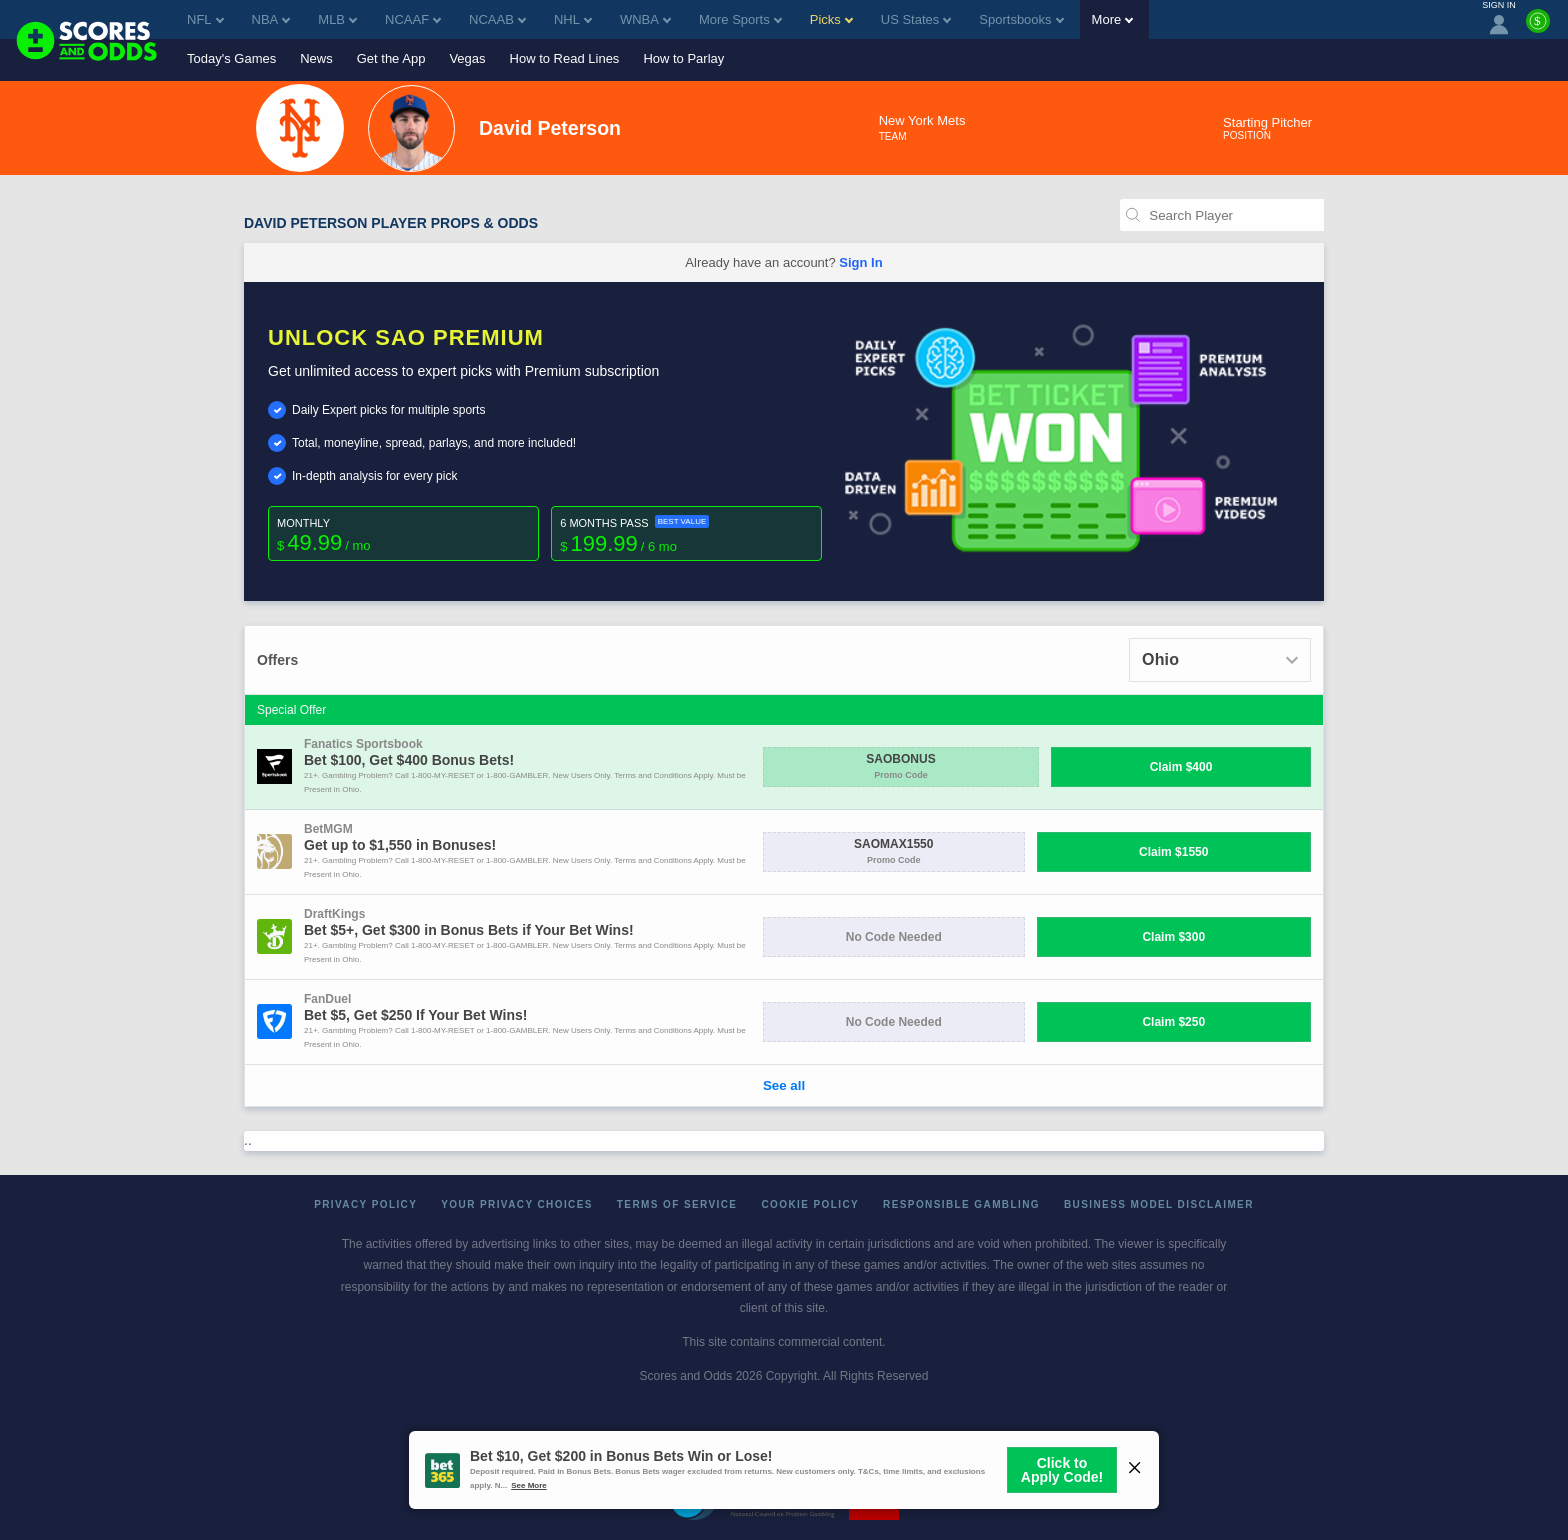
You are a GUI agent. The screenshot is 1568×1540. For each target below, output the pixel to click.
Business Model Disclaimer (1159, 1204)
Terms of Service (677, 1204)
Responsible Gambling (961, 1204)
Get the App (391, 58)
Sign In (860, 262)
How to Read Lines (565, 58)
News (316, 58)
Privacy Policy (365, 1204)
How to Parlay (683, 58)
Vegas (467, 58)
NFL (205, 19)
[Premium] (1538, 29)
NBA (271, 19)
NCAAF (413, 19)
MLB (337, 19)
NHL (573, 19)
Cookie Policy (810, 1204)
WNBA (645, 19)
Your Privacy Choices (517, 1204)
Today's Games (231, 58)
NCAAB (497, 19)
